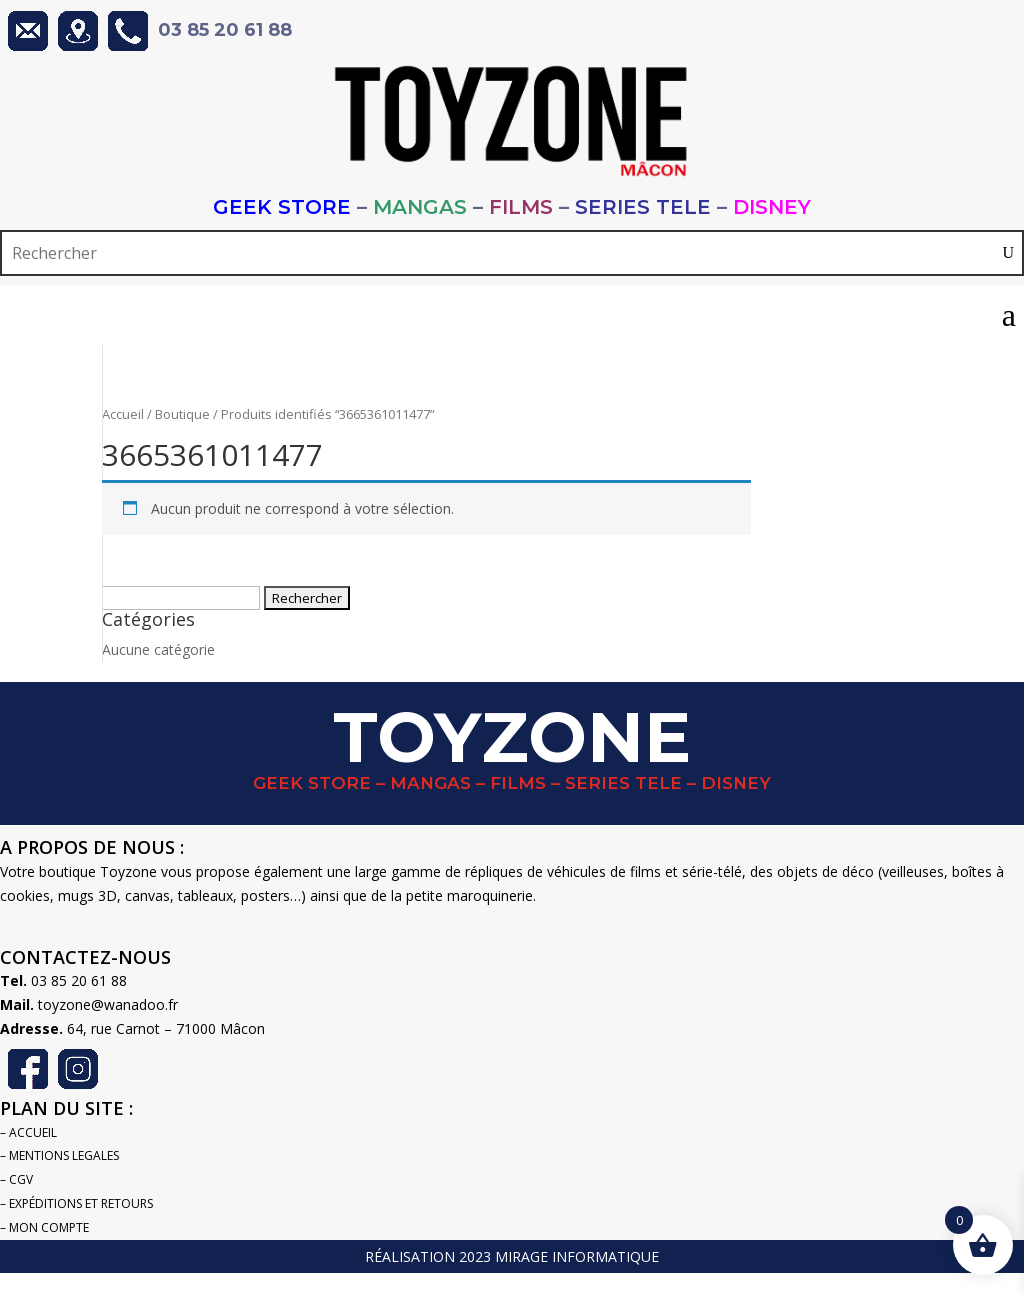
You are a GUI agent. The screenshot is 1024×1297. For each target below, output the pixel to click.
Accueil (123, 414)
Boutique (182, 414)
